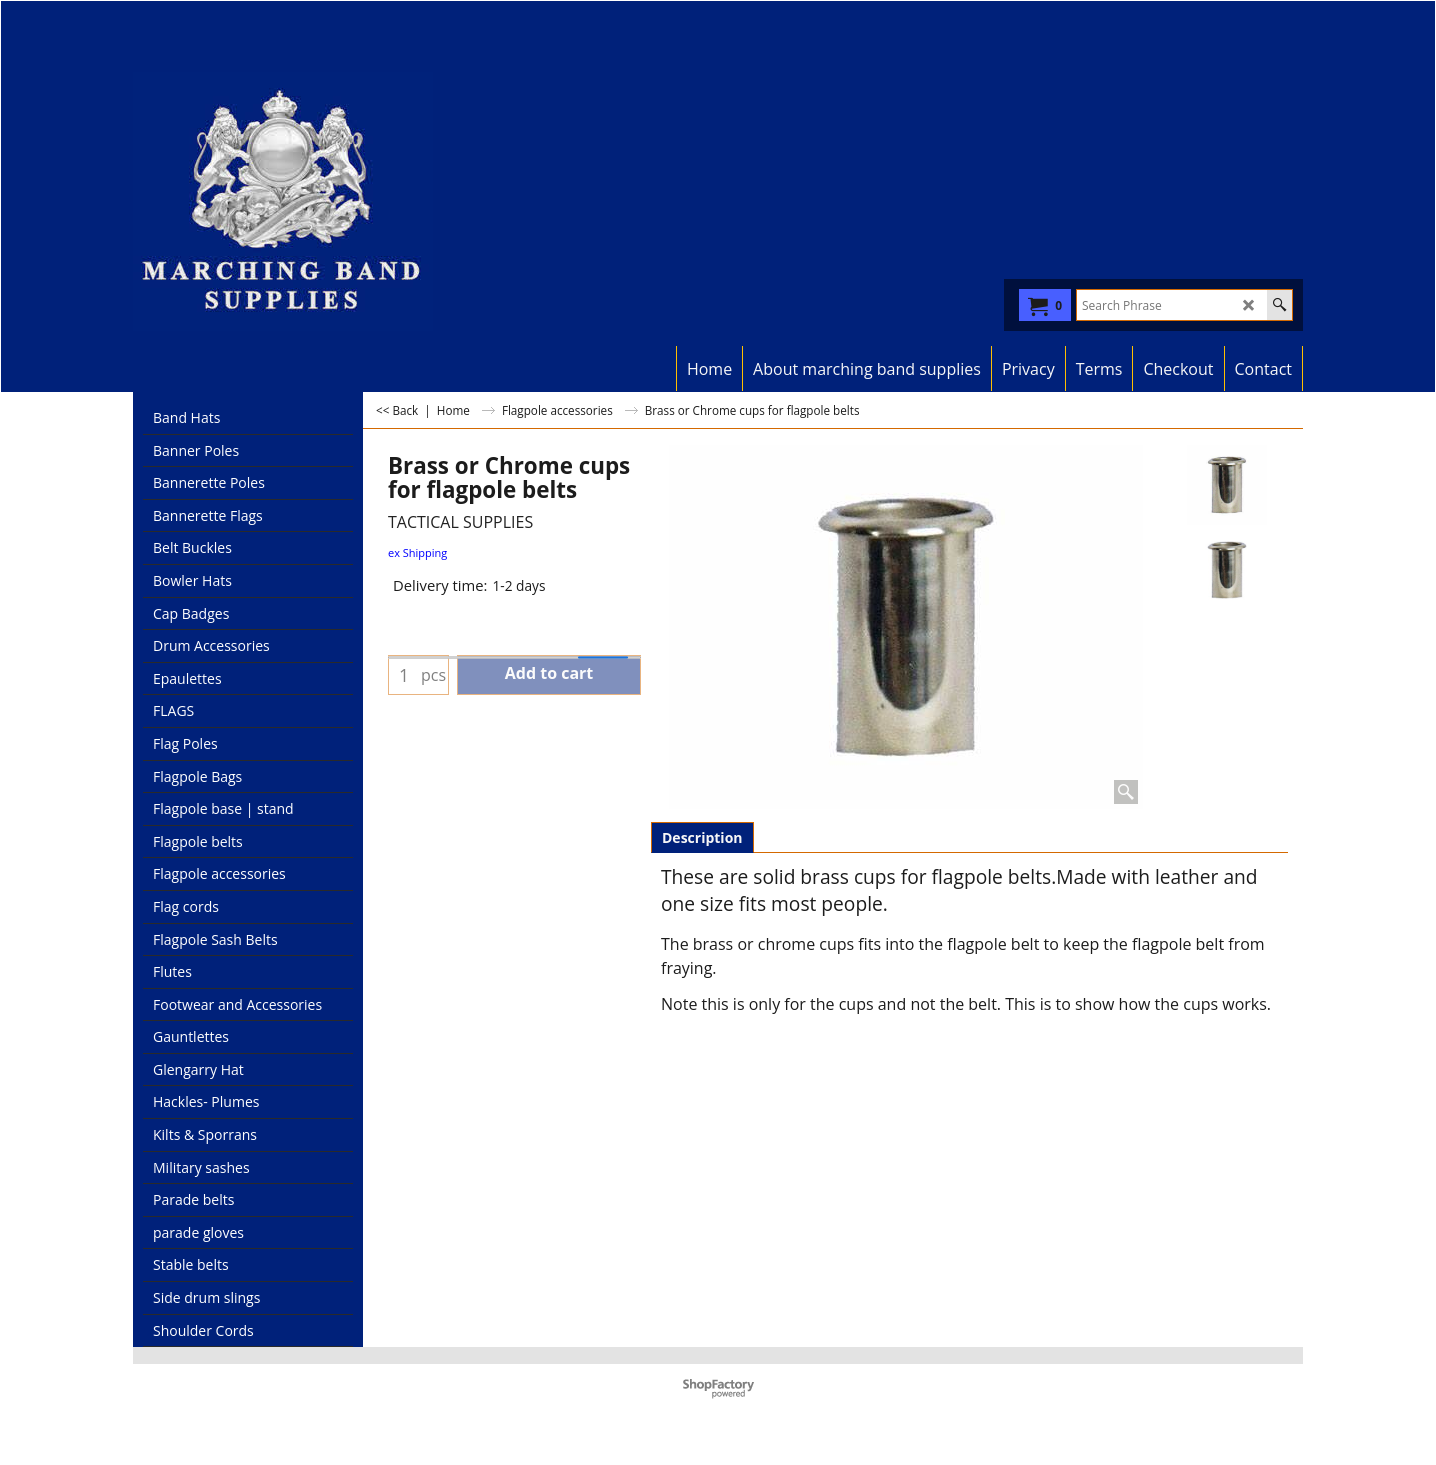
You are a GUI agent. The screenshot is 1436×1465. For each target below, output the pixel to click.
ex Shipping (417, 552)
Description (702, 837)
